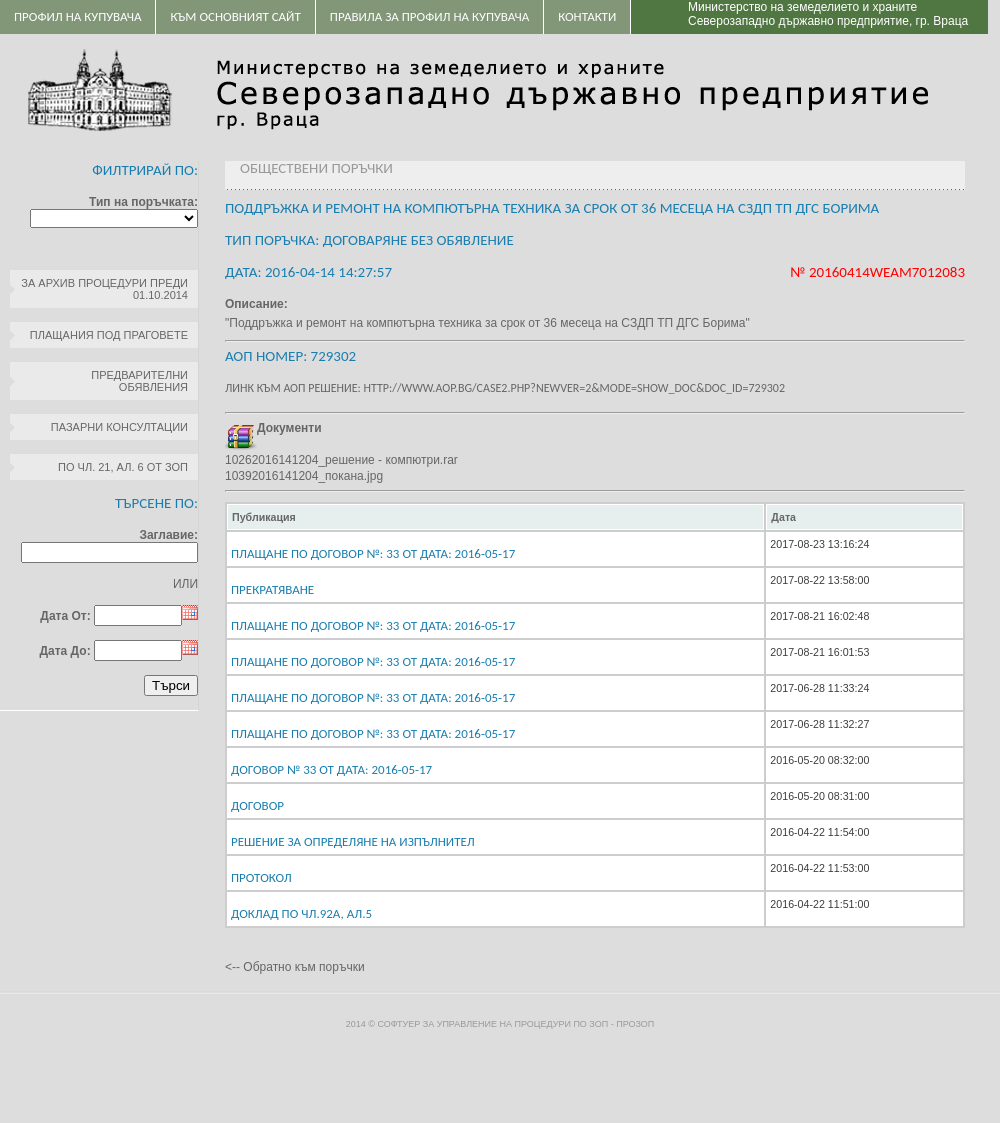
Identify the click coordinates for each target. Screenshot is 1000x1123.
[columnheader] (495, 517)
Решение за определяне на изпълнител (353, 841)
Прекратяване (272, 589)
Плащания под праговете (109, 335)
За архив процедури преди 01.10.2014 (104, 289)
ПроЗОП (635, 1024)
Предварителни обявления (139, 381)
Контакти (587, 16)
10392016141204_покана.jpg (304, 476)
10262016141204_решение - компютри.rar (341, 460)
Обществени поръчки (316, 168)
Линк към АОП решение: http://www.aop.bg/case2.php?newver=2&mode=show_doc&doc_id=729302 (505, 388)
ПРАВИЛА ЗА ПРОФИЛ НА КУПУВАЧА (429, 16)
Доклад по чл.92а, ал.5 (301, 913)
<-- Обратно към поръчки (295, 967)
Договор (257, 805)
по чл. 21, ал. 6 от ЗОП (123, 467)
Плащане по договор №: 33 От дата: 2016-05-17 (373, 553)
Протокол (261, 877)
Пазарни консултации (119, 427)
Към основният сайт (235, 16)
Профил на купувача (77, 16)
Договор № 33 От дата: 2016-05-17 (331, 769)
